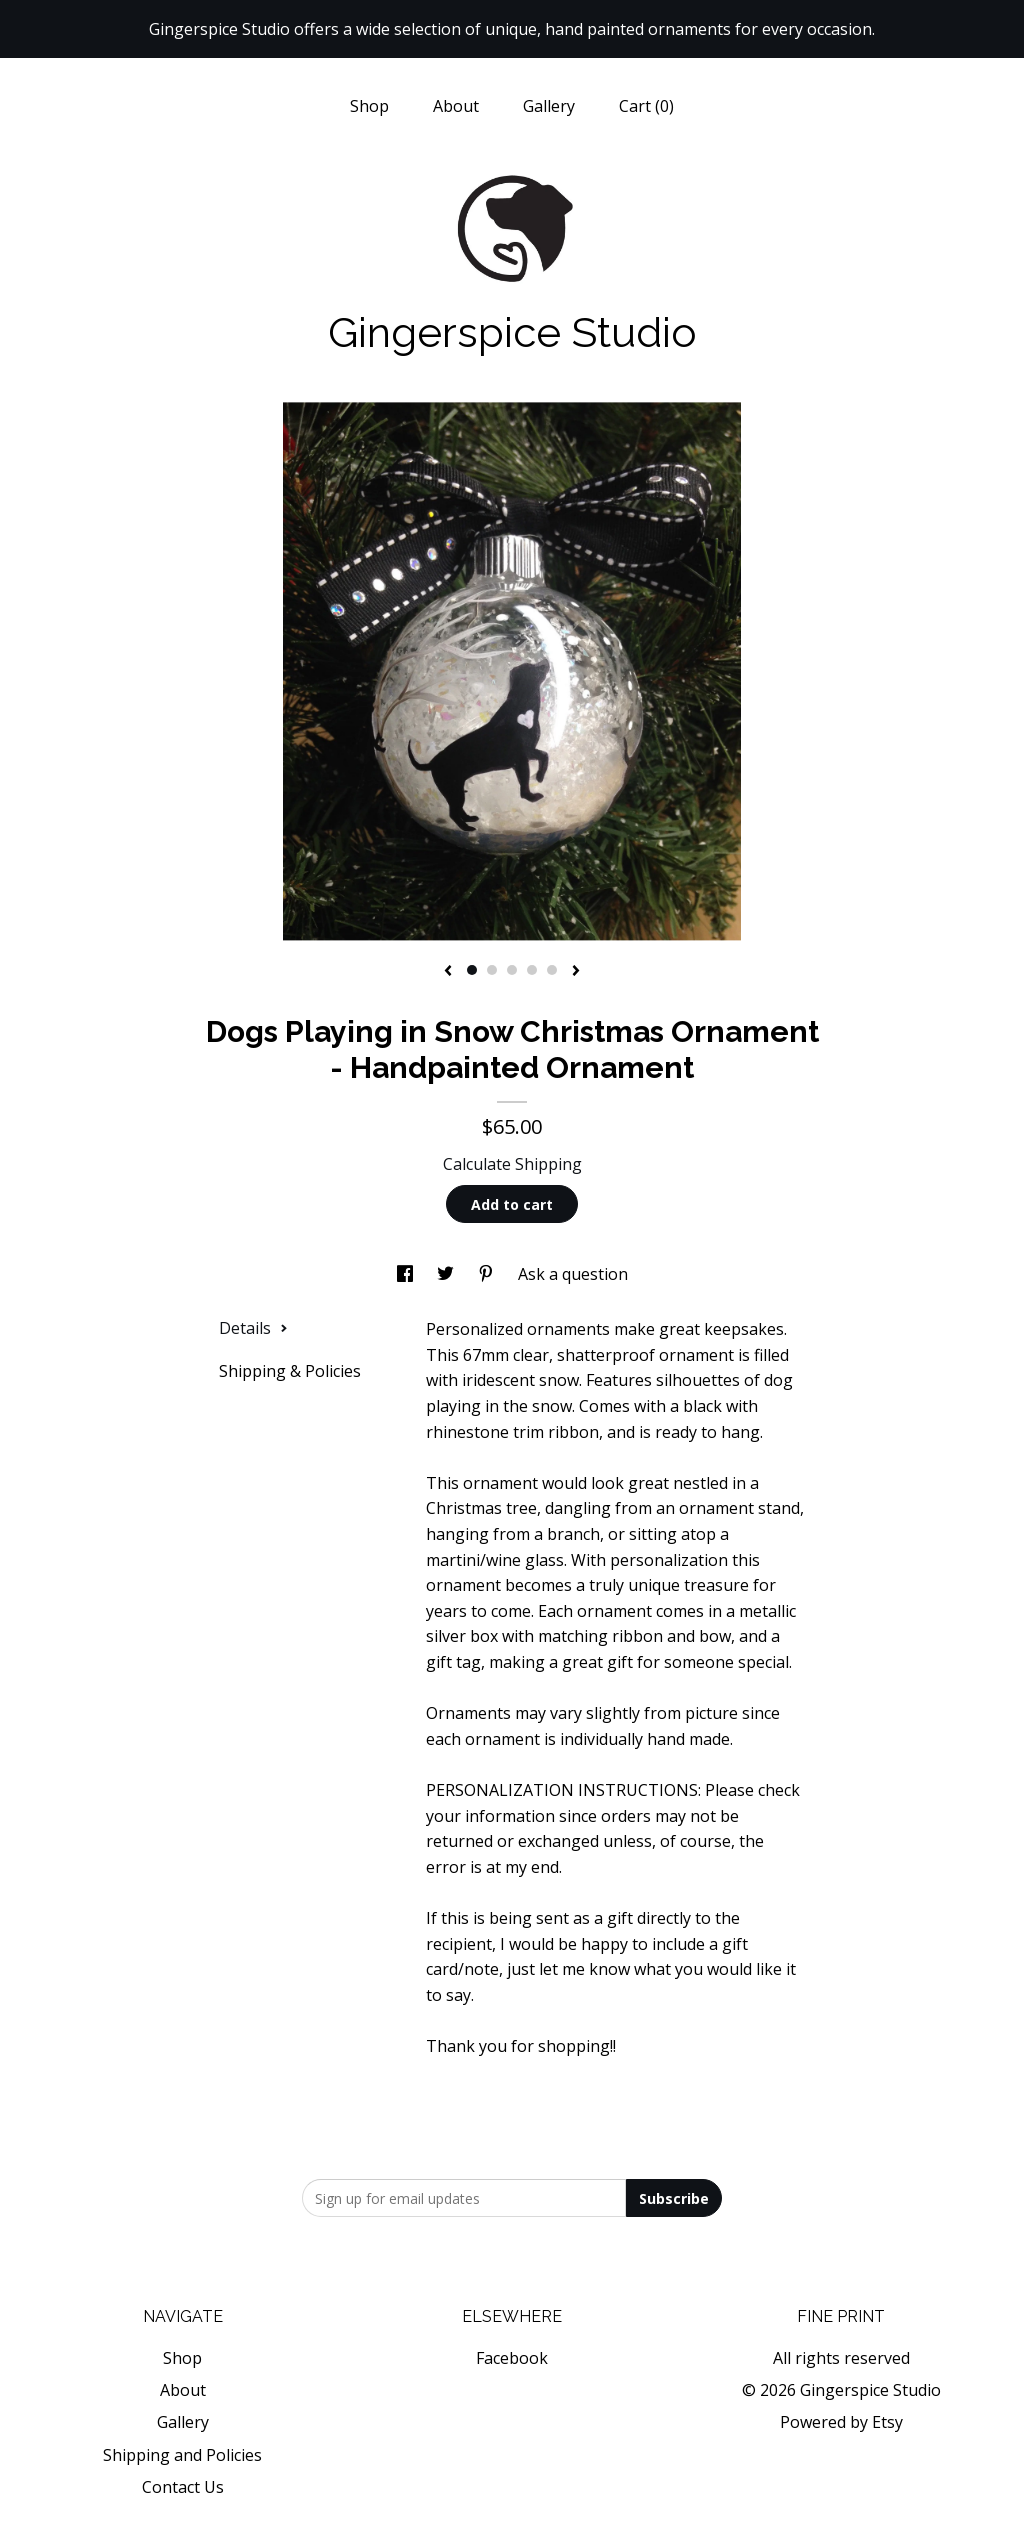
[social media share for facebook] (407, 1274)
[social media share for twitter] (447, 1274)
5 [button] (552, 970)
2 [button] (492, 970)
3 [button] (512, 970)
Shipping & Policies (290, 1371)
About (456, 106)
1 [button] (472, 970)
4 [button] (532, 970)
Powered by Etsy (841, 2422)
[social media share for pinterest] (488, 1274)
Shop (369, 106)
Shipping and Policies (182, 2455)
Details (253, 1328)
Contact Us (183, 2487)
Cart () (646, 106)
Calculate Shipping (512, 1164)
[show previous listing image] (448, 972)
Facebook (512, 2358)
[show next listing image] (576, 972)
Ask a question (573, 1274)
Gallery (549, 106)
